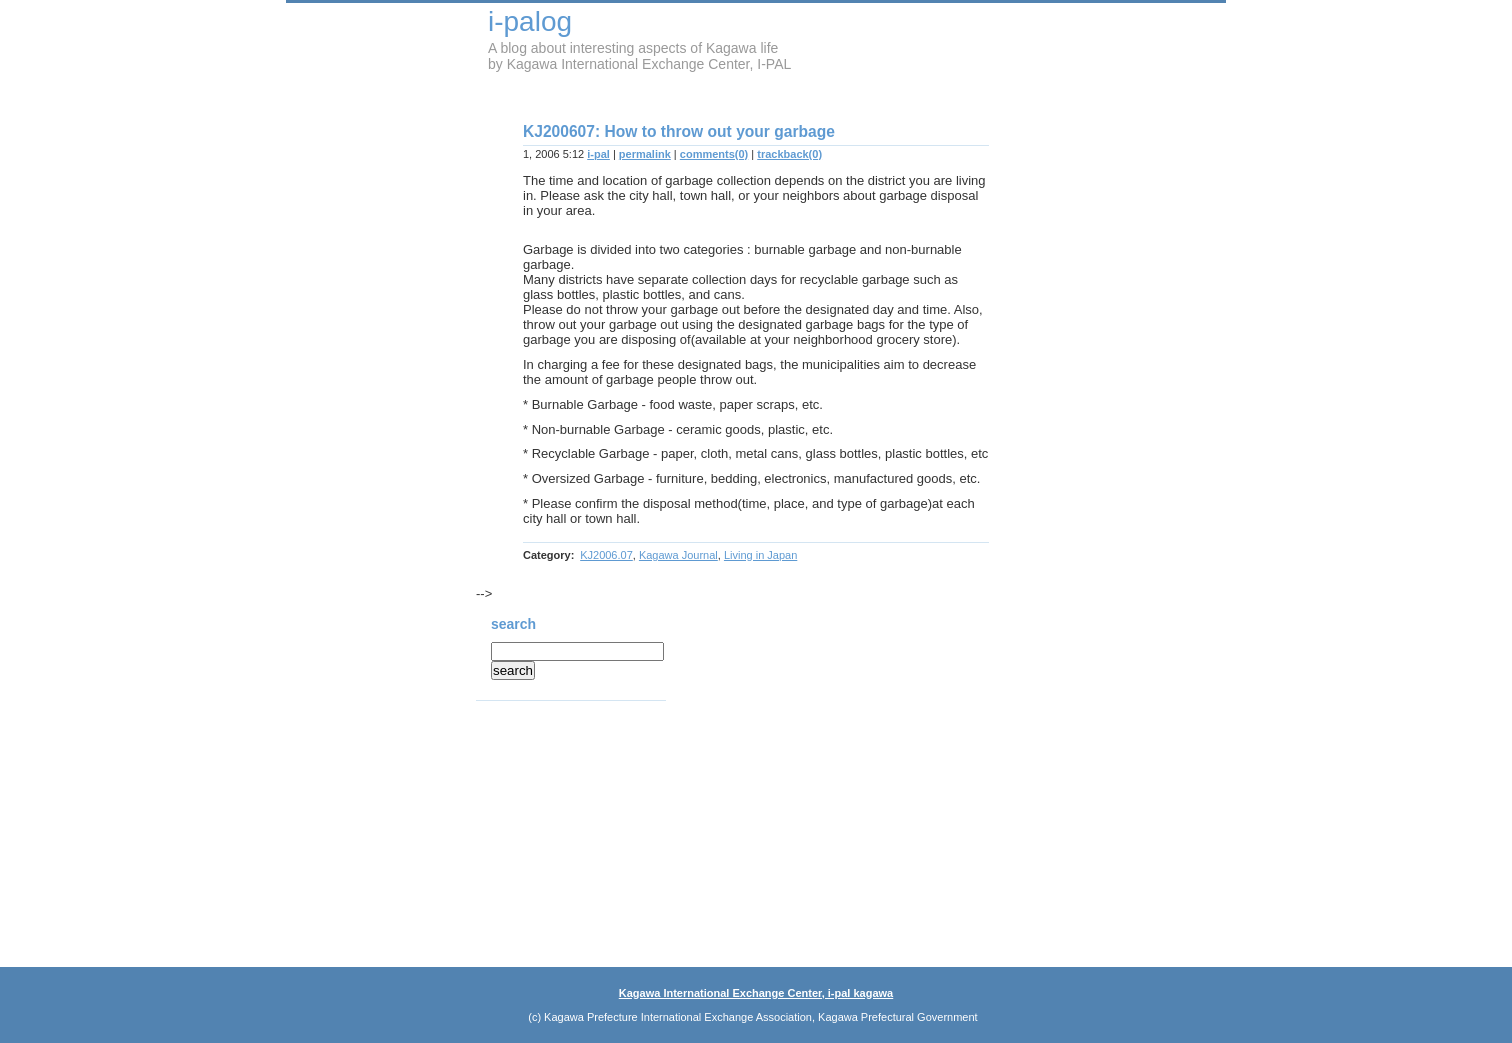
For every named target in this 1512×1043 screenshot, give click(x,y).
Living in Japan (760, 555)
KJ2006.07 (606, 555)
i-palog (530, 21)
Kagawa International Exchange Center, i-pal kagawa (756, 993)
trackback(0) (789, 154)
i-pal (598, 154)
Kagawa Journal (678, 555)
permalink (645, 154)
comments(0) (714, 154)
